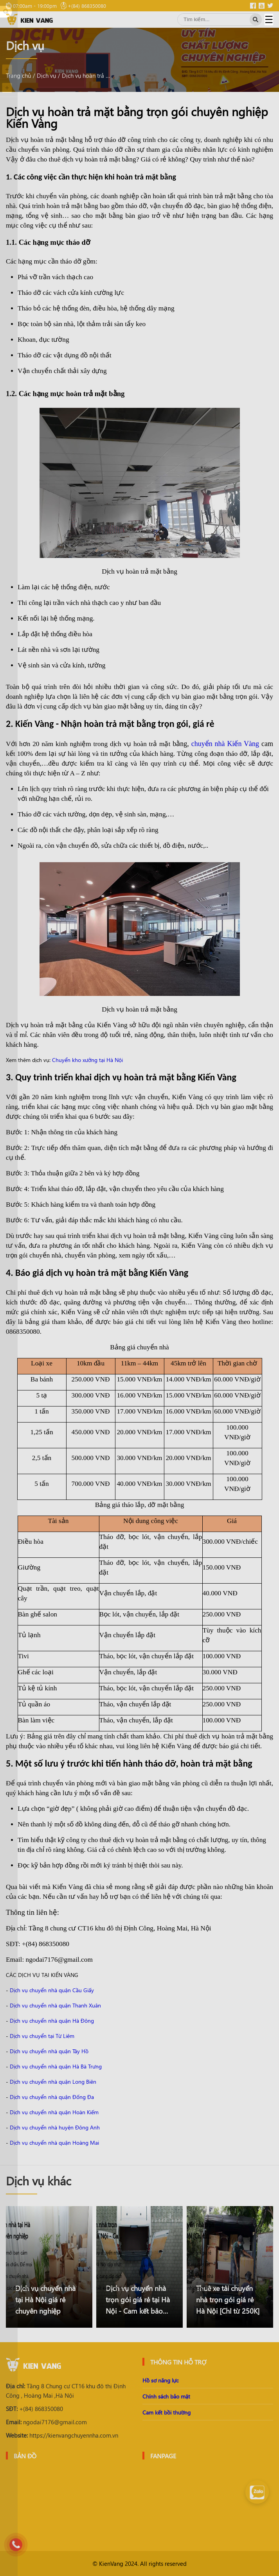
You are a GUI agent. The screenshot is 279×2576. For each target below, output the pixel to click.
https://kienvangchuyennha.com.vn (62, 2435)
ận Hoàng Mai (82, 2142)
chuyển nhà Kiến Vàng (225, 744)
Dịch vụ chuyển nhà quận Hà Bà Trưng (56, 2066)
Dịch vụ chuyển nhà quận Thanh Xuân (55, 2005)
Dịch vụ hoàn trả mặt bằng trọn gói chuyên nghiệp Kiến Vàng (87, 75)
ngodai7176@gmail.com (46, 2422)
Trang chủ (18, 75)
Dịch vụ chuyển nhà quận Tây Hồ (49, 2051)
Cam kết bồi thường (166, 2412)
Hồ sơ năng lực (160, 2380)
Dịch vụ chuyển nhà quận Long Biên (53, 2081)
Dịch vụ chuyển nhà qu (37, 2142)
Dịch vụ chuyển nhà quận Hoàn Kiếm (54, 2112)
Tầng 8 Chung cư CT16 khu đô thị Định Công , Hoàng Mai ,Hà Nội (66, 2390)
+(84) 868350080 (34, 2409)
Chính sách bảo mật (166, 2396)
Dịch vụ (46, 75)
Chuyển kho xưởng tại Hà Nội (87, 1060)
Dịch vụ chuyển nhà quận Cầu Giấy (52, 1990)
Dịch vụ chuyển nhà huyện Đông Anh (55, 2127)
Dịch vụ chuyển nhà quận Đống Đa (52, 2097)
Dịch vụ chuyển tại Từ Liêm (42, 2036)
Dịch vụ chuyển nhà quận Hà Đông (52, 2020)
